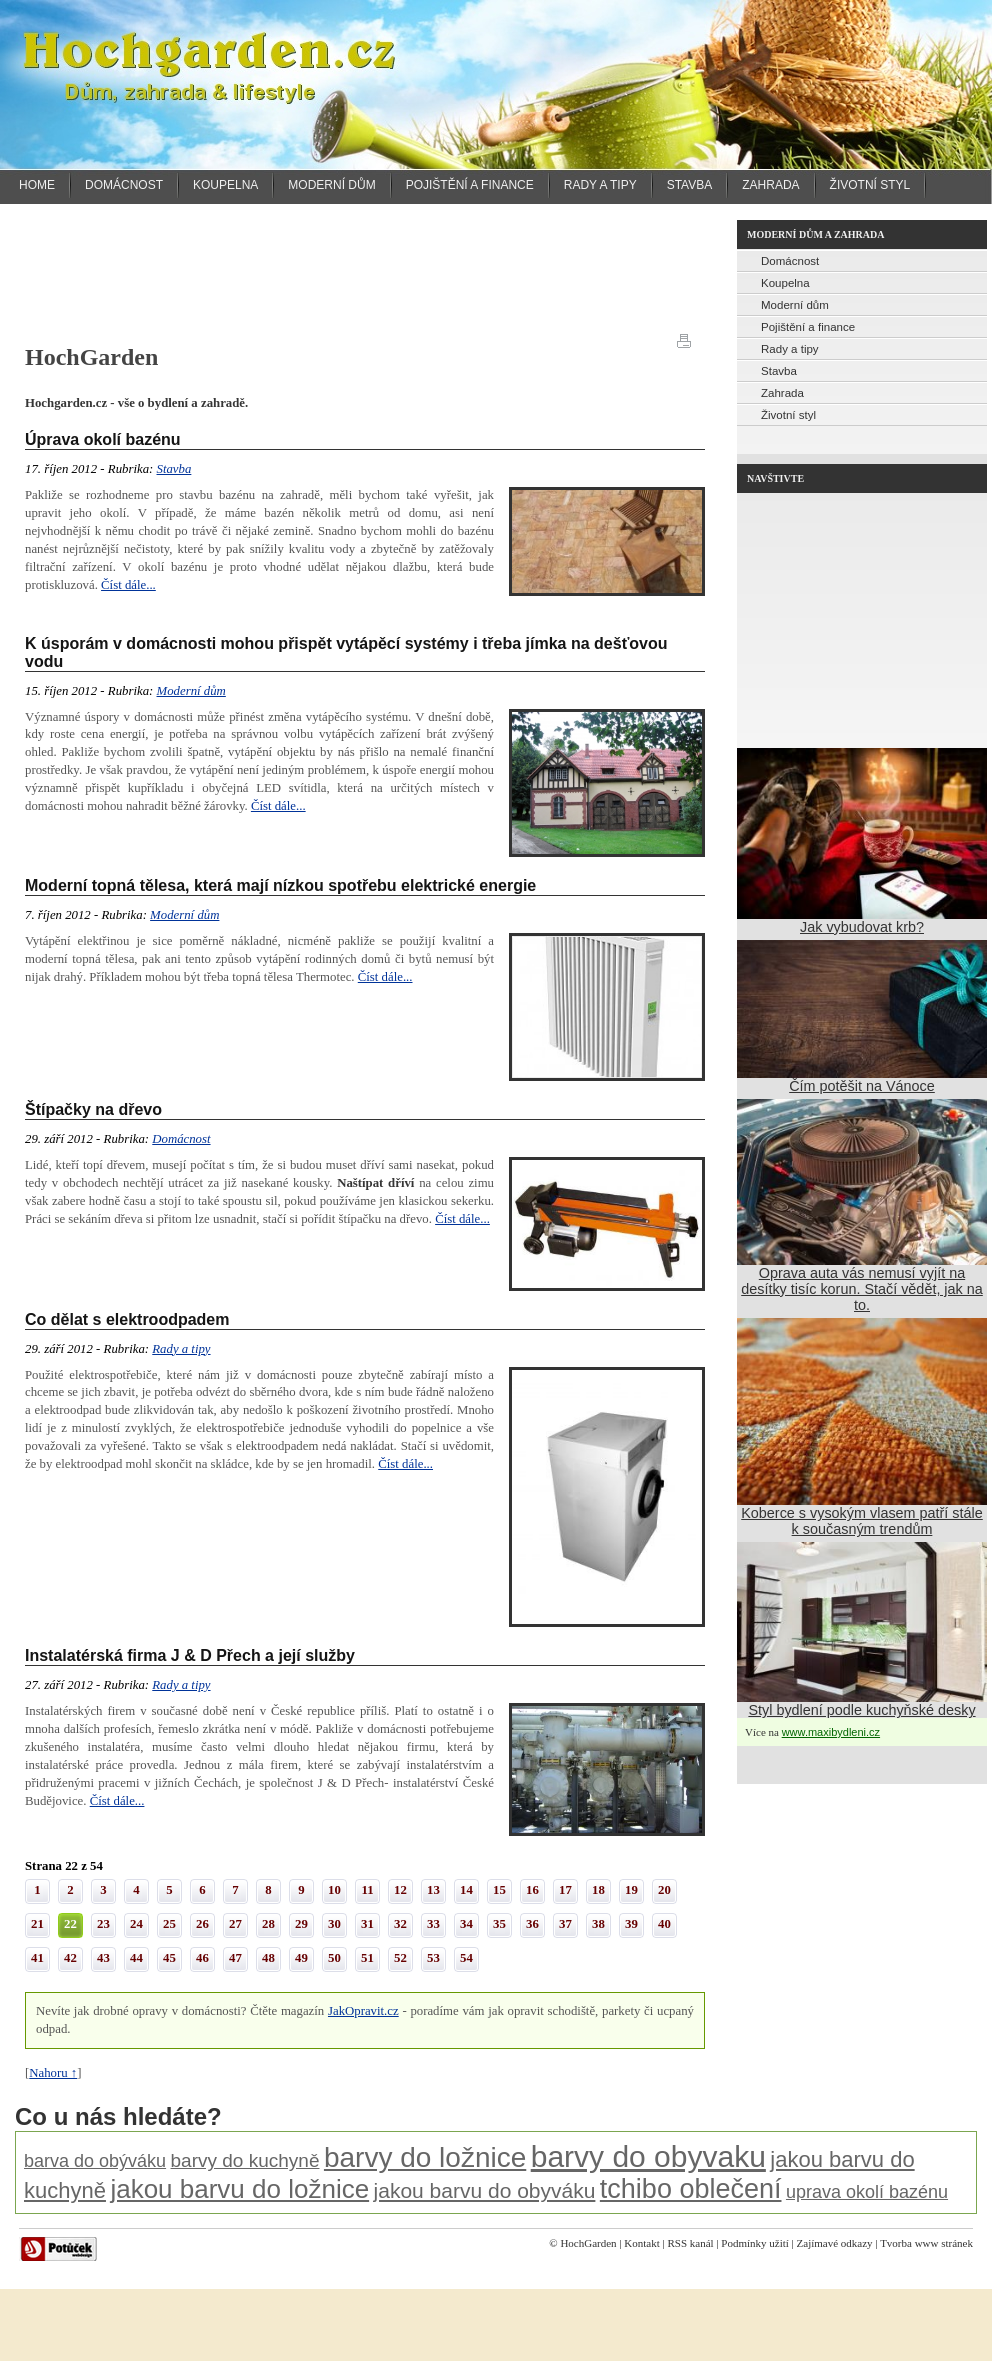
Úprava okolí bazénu (103, 439)
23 (103, 1924)
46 (202, 1958)
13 (433, 1890)
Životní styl (870, 185)
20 (664, 1890)
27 (235, 1924)
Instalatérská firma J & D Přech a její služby (190, 1655)
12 (400, 1890)
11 (367, 1890)
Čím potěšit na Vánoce (862, 1086)
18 (598, 1890)
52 (400, 1958)
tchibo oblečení (691, 2189)
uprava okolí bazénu (867, 2192)
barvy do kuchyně (245, 2160)
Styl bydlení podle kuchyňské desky (861, 1710)
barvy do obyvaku (648, 2156)
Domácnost (124, 185)
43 (103, 1958)
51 (367, 1958)
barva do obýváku (95, 2161)
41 (37, 1958)
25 (169, 1924)
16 (532, 1890)
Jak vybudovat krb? (862, 927)
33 (433, 1924)
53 (433, 1958)
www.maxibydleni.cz (831, 1732)
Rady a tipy (600, 185)
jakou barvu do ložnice (239, 2189)
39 (631, 1924)
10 (334, 1890)
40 (664, 1924)
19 (631, 1890)
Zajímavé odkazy (835, 2243)
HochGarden (588, 2243)
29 (301, 1924)
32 (400, 1924)
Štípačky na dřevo (93, 1109)
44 (136, 1958)
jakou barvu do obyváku (485, 2190)
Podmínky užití (755, 2243)
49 (301, 1958)
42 (70, 1958)
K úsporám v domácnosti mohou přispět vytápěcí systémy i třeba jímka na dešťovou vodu (346, 652)
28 (268, 1924)
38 (598, 1924)
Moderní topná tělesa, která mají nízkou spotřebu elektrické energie (280, 885)
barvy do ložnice (425, 2157)
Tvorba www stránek (926, 2243)
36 (532, 1924)
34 (466, 1924)
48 (268, 1958)
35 (499, 1924)
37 (565, 1924)
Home (37, 185)
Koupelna (225, 185)
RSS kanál (690, 2243)
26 (202, 1924)
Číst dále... (128, 585)
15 (499, 1890)
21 (37, 1924)
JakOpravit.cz (363, 2011)
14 (466, 1890)
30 (334, 1924)
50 (334, 1958)
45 (169, 1958)
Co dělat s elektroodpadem (127, 1319)
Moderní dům (331, 185)
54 (466, 1958)
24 (136, 1924)
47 (235, 1958)
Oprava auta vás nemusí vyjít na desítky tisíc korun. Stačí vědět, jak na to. (862, 1289)
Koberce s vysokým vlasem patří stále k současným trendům (862, 1521)
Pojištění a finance (470, 185)
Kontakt (641, 2243)
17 (565, 1890)
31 (367, 1924)
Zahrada (770, 185)
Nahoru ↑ (53, 2073)
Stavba (690, 185)
